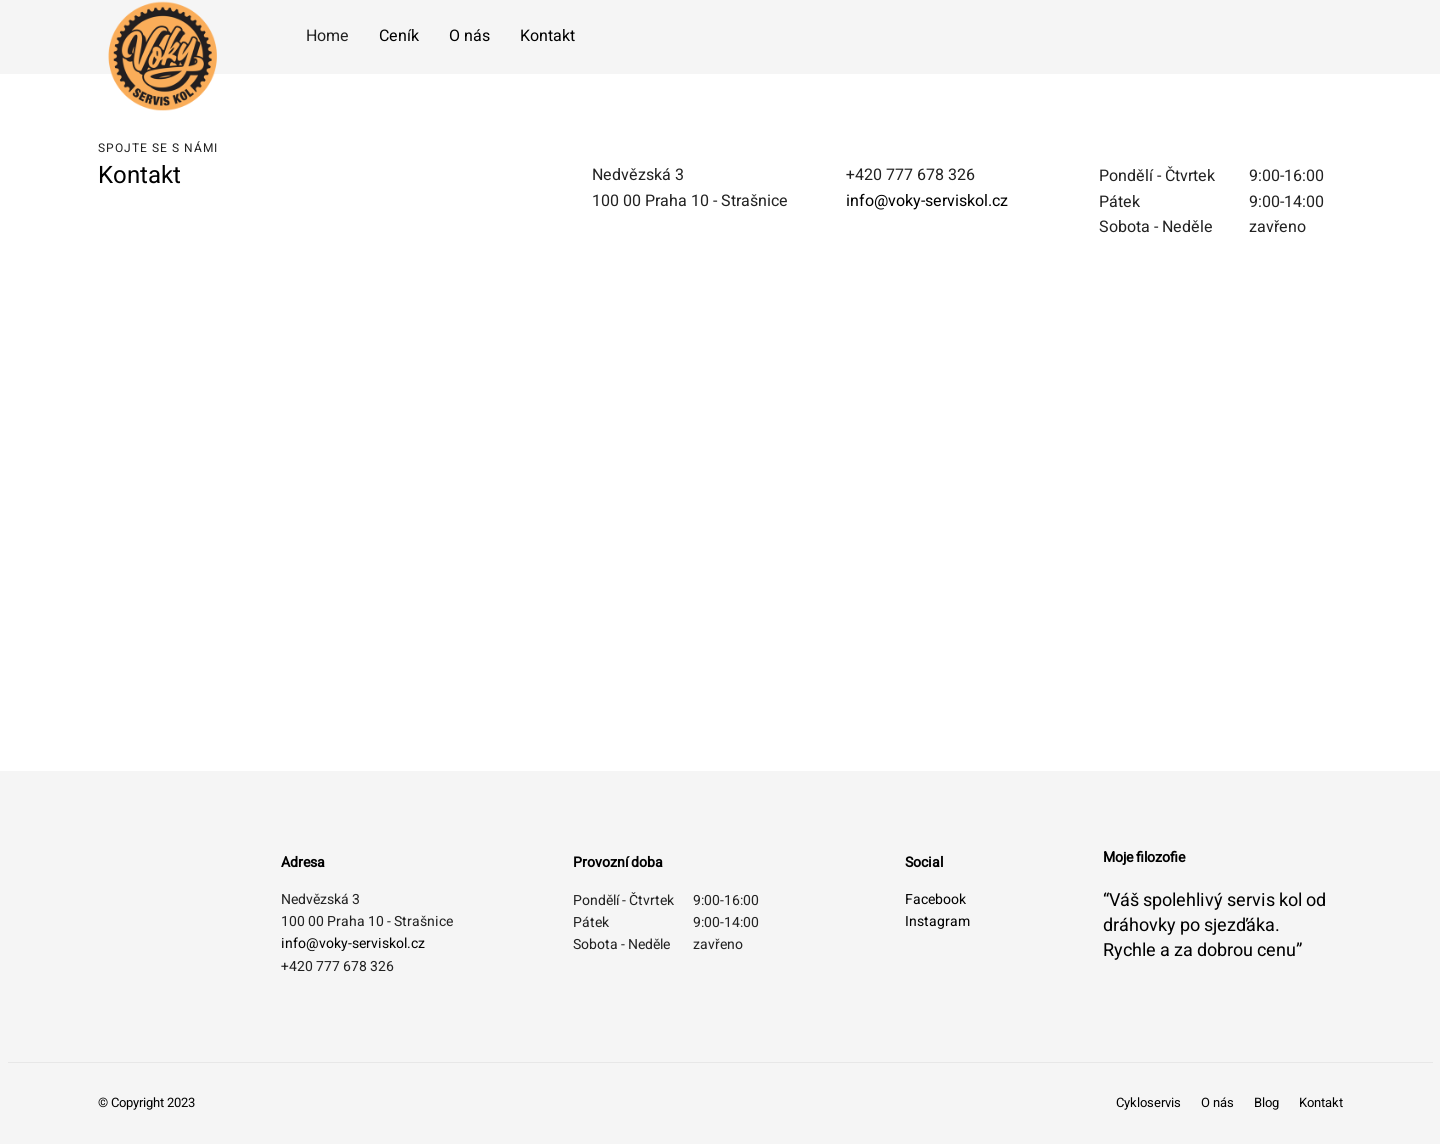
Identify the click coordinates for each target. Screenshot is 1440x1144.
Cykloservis (1148, 1102)
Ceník (399, 36)
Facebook (935, 899)
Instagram (937, 921)
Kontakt (547, 36)
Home (327, 36)
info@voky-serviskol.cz (927, 201)
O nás (469, 36)
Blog (1266, 1102)
